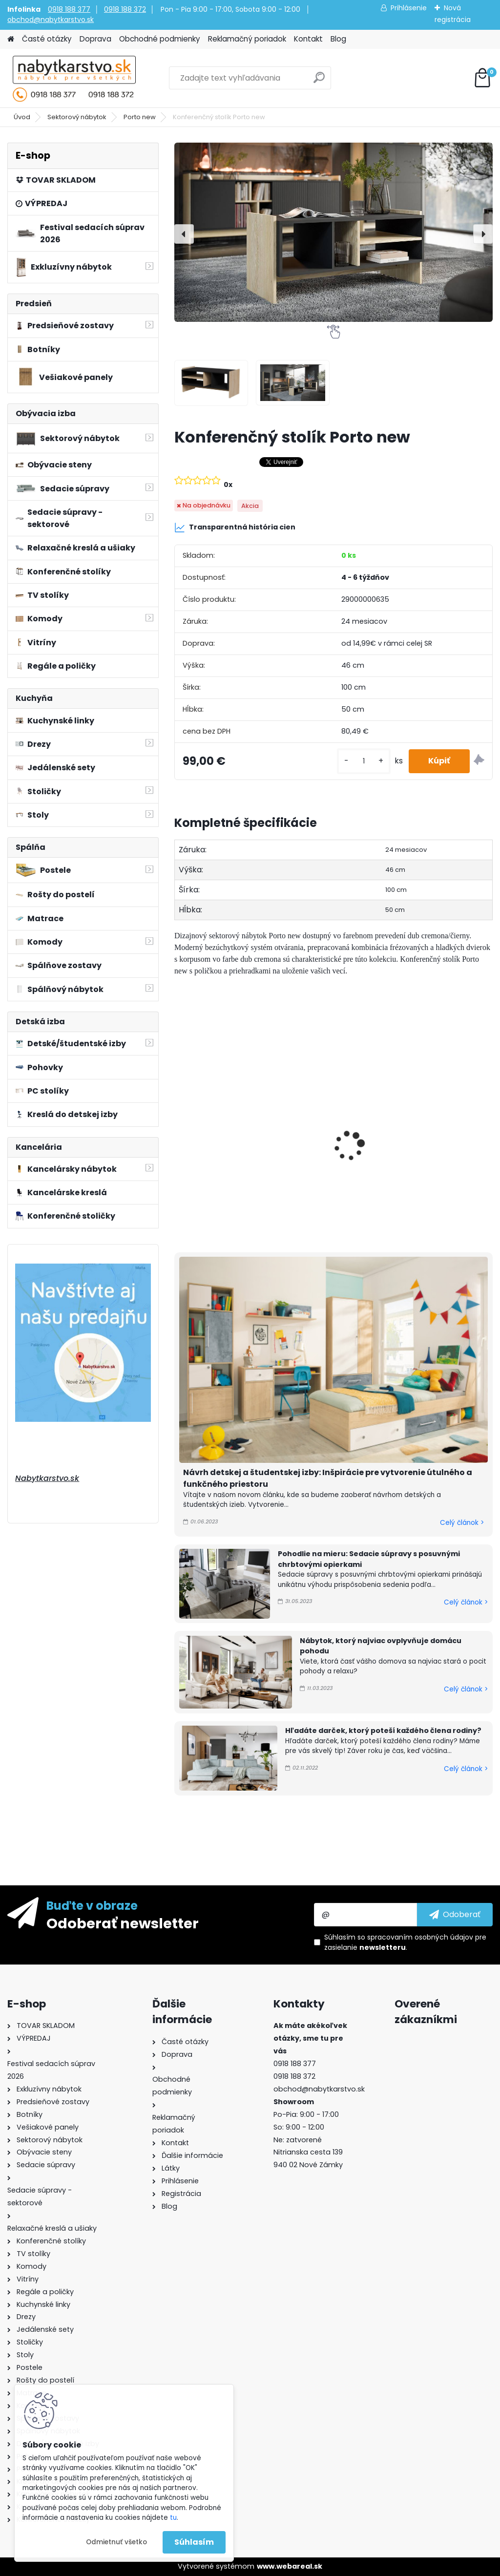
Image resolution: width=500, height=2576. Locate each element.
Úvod (22, 117)
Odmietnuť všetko (116, 2542)
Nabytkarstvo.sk (47, 1478)
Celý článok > (462, 1522)
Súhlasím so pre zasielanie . (405, 1942)
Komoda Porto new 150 (333, 1110)
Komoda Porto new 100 (225, 1110)
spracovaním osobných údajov (420, 1937)
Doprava (95, 39)
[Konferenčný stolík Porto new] (333, 232)
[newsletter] (454, 1914)
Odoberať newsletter (122, 1923)
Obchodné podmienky (159, 39)
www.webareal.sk (289, 2566)
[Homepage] (10, 39)
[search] (319, 81)
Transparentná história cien (234, 527)
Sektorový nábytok (76, 117)
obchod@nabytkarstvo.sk (50, 19)
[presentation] (184, 234)
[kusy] (364, 761)
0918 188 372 (125, 9)
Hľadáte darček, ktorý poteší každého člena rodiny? (383, 1730)
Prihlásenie (409, 8)
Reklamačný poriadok (247, 39)
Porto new (140, 117)
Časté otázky (47, 39)
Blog (338, 39)
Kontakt (308, 39)
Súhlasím (194, 2542)
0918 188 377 (69, 9)
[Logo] (74, 78)
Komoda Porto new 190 (442, 1110)
